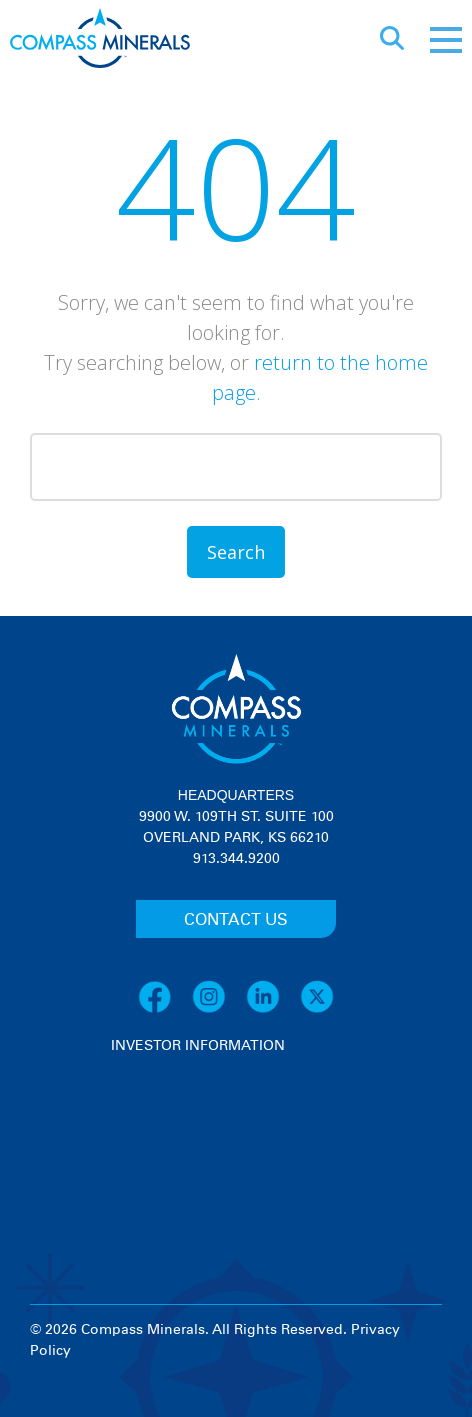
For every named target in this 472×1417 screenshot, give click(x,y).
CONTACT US (236, 920)
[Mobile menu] (446, 40)
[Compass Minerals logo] (100, 40)
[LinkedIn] (273, 1010)
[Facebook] (165, 1010)
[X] (317, 1010)
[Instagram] (219, 1010)
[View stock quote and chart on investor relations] (203, 1131)
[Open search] (392, 40)
